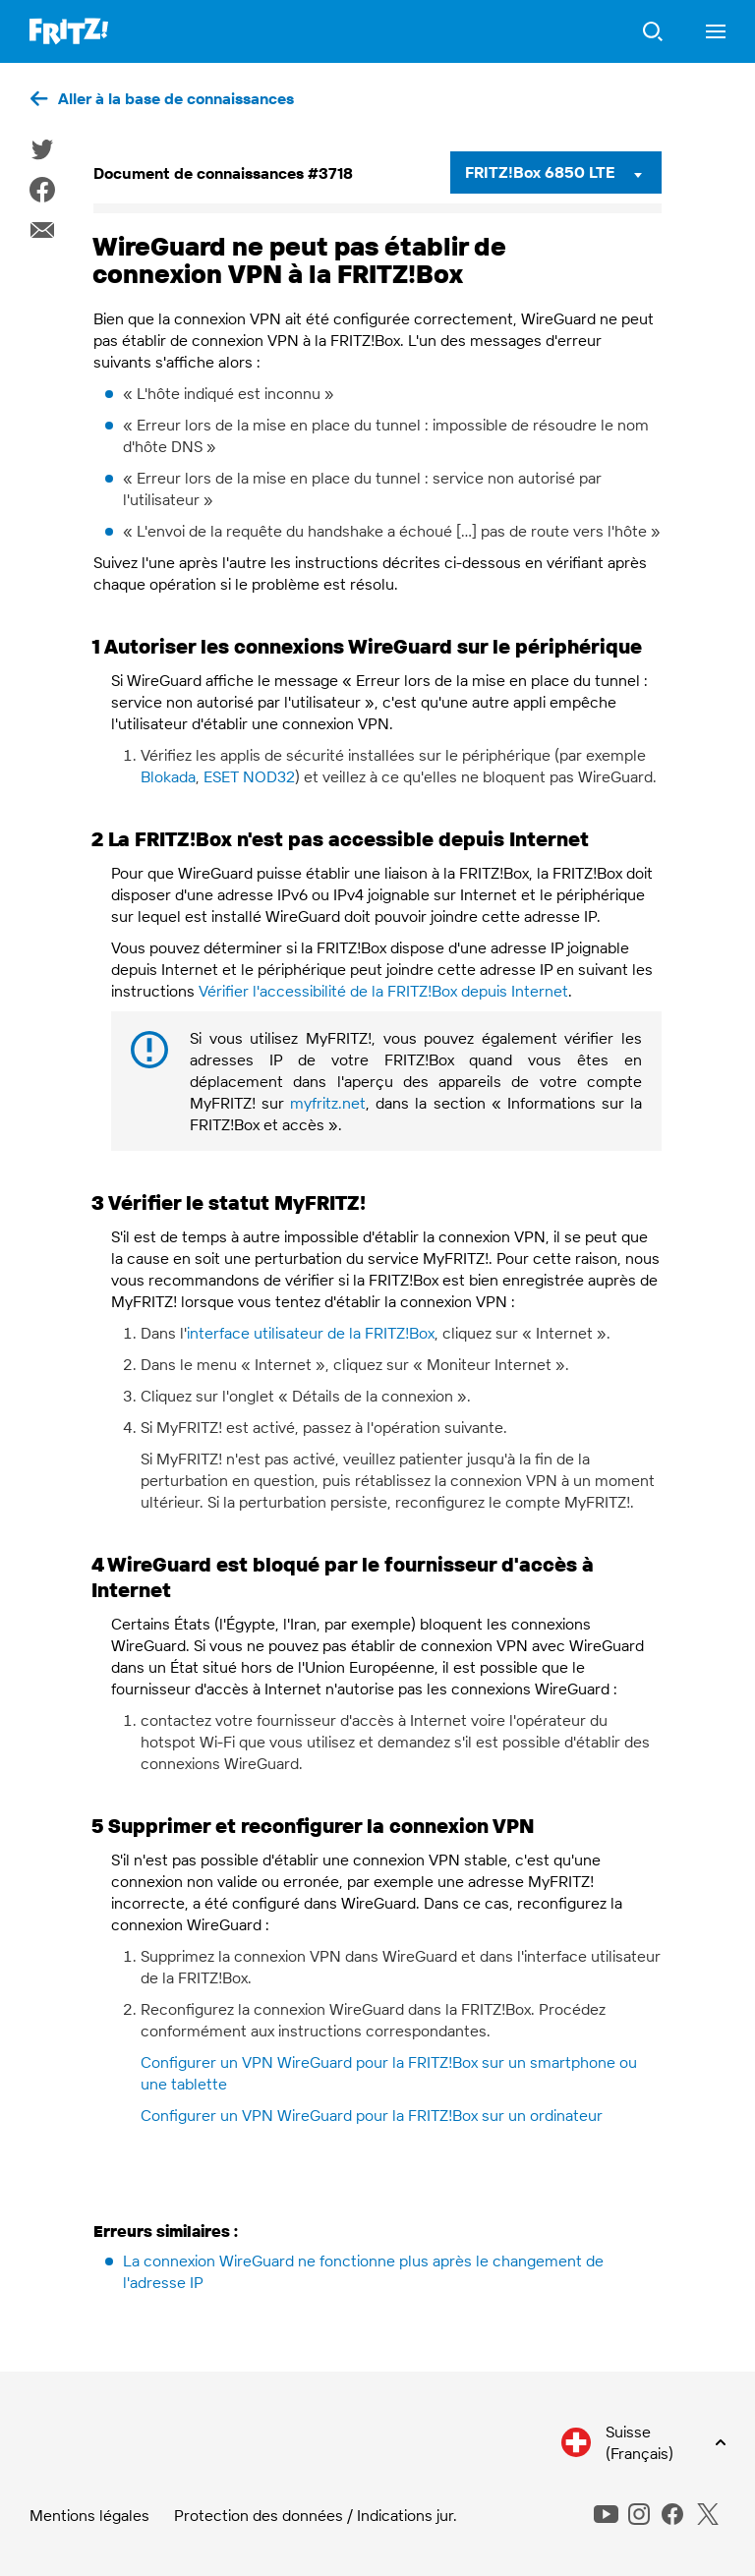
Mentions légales (89, 2515)
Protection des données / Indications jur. (315, 2515)
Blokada (168, 776)
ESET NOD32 (249, 776)
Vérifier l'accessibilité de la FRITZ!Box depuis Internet (383, 991)
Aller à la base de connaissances (176, 98)
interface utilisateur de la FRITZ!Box (311, 1333)
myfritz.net (328, 1103)
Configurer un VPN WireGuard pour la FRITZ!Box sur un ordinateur (372, 2115)
